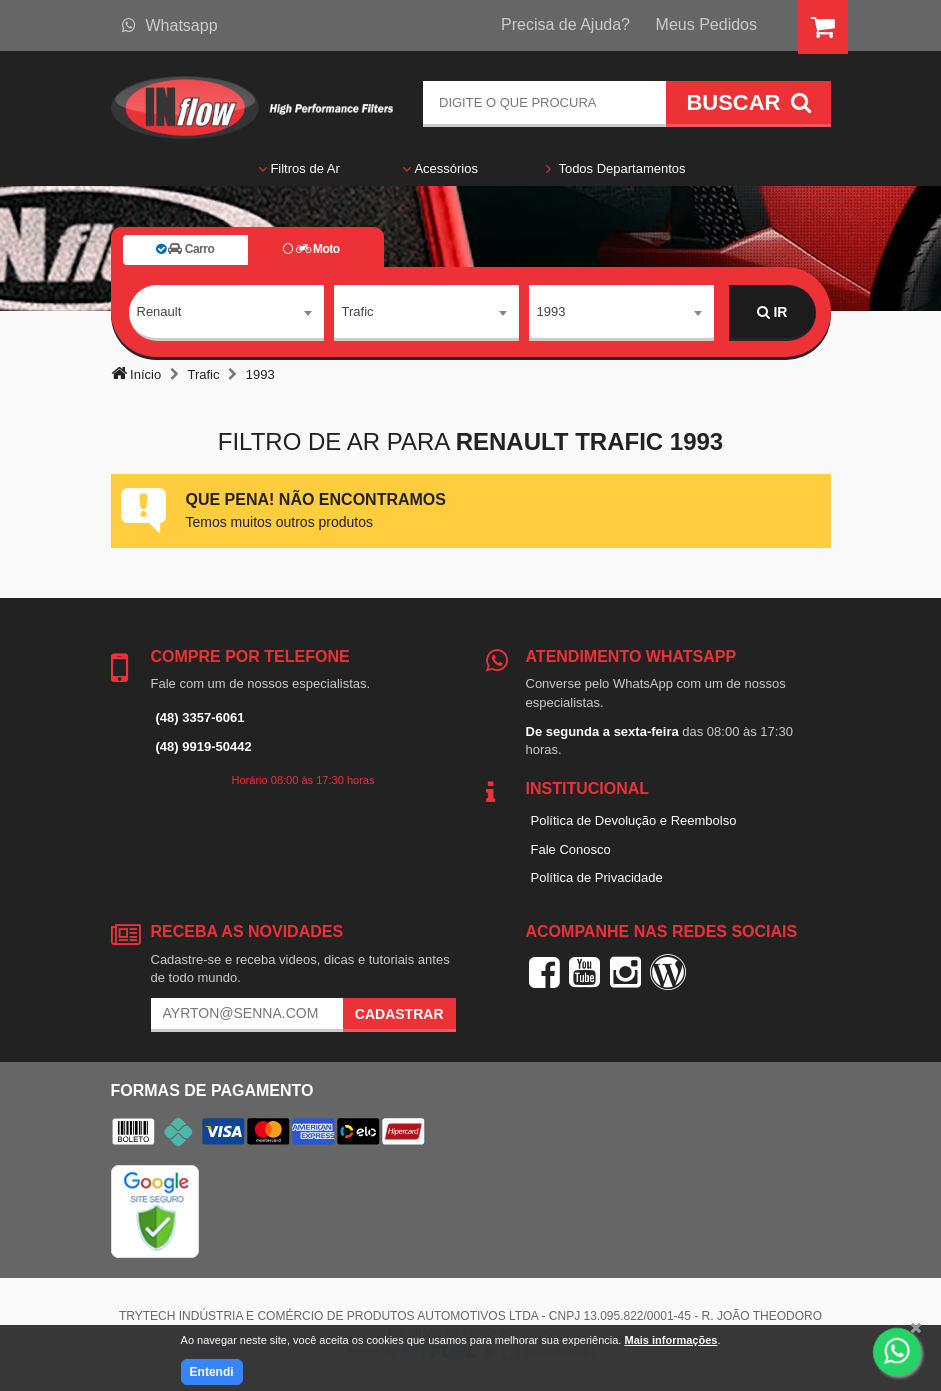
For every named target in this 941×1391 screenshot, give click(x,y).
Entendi (212, 1372)
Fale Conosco (571, 849)
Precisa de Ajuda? (565, 24)
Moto (311, 249)
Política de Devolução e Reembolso (634, 820)
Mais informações (670, 1340)
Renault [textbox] (159, 311)
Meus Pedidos (706, 24)
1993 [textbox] (551, 311)
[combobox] (226, 313)
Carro (185, 249)
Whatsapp (170, 25)
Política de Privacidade (597, 877)
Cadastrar (399, 1014)
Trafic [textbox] (358, 311)
